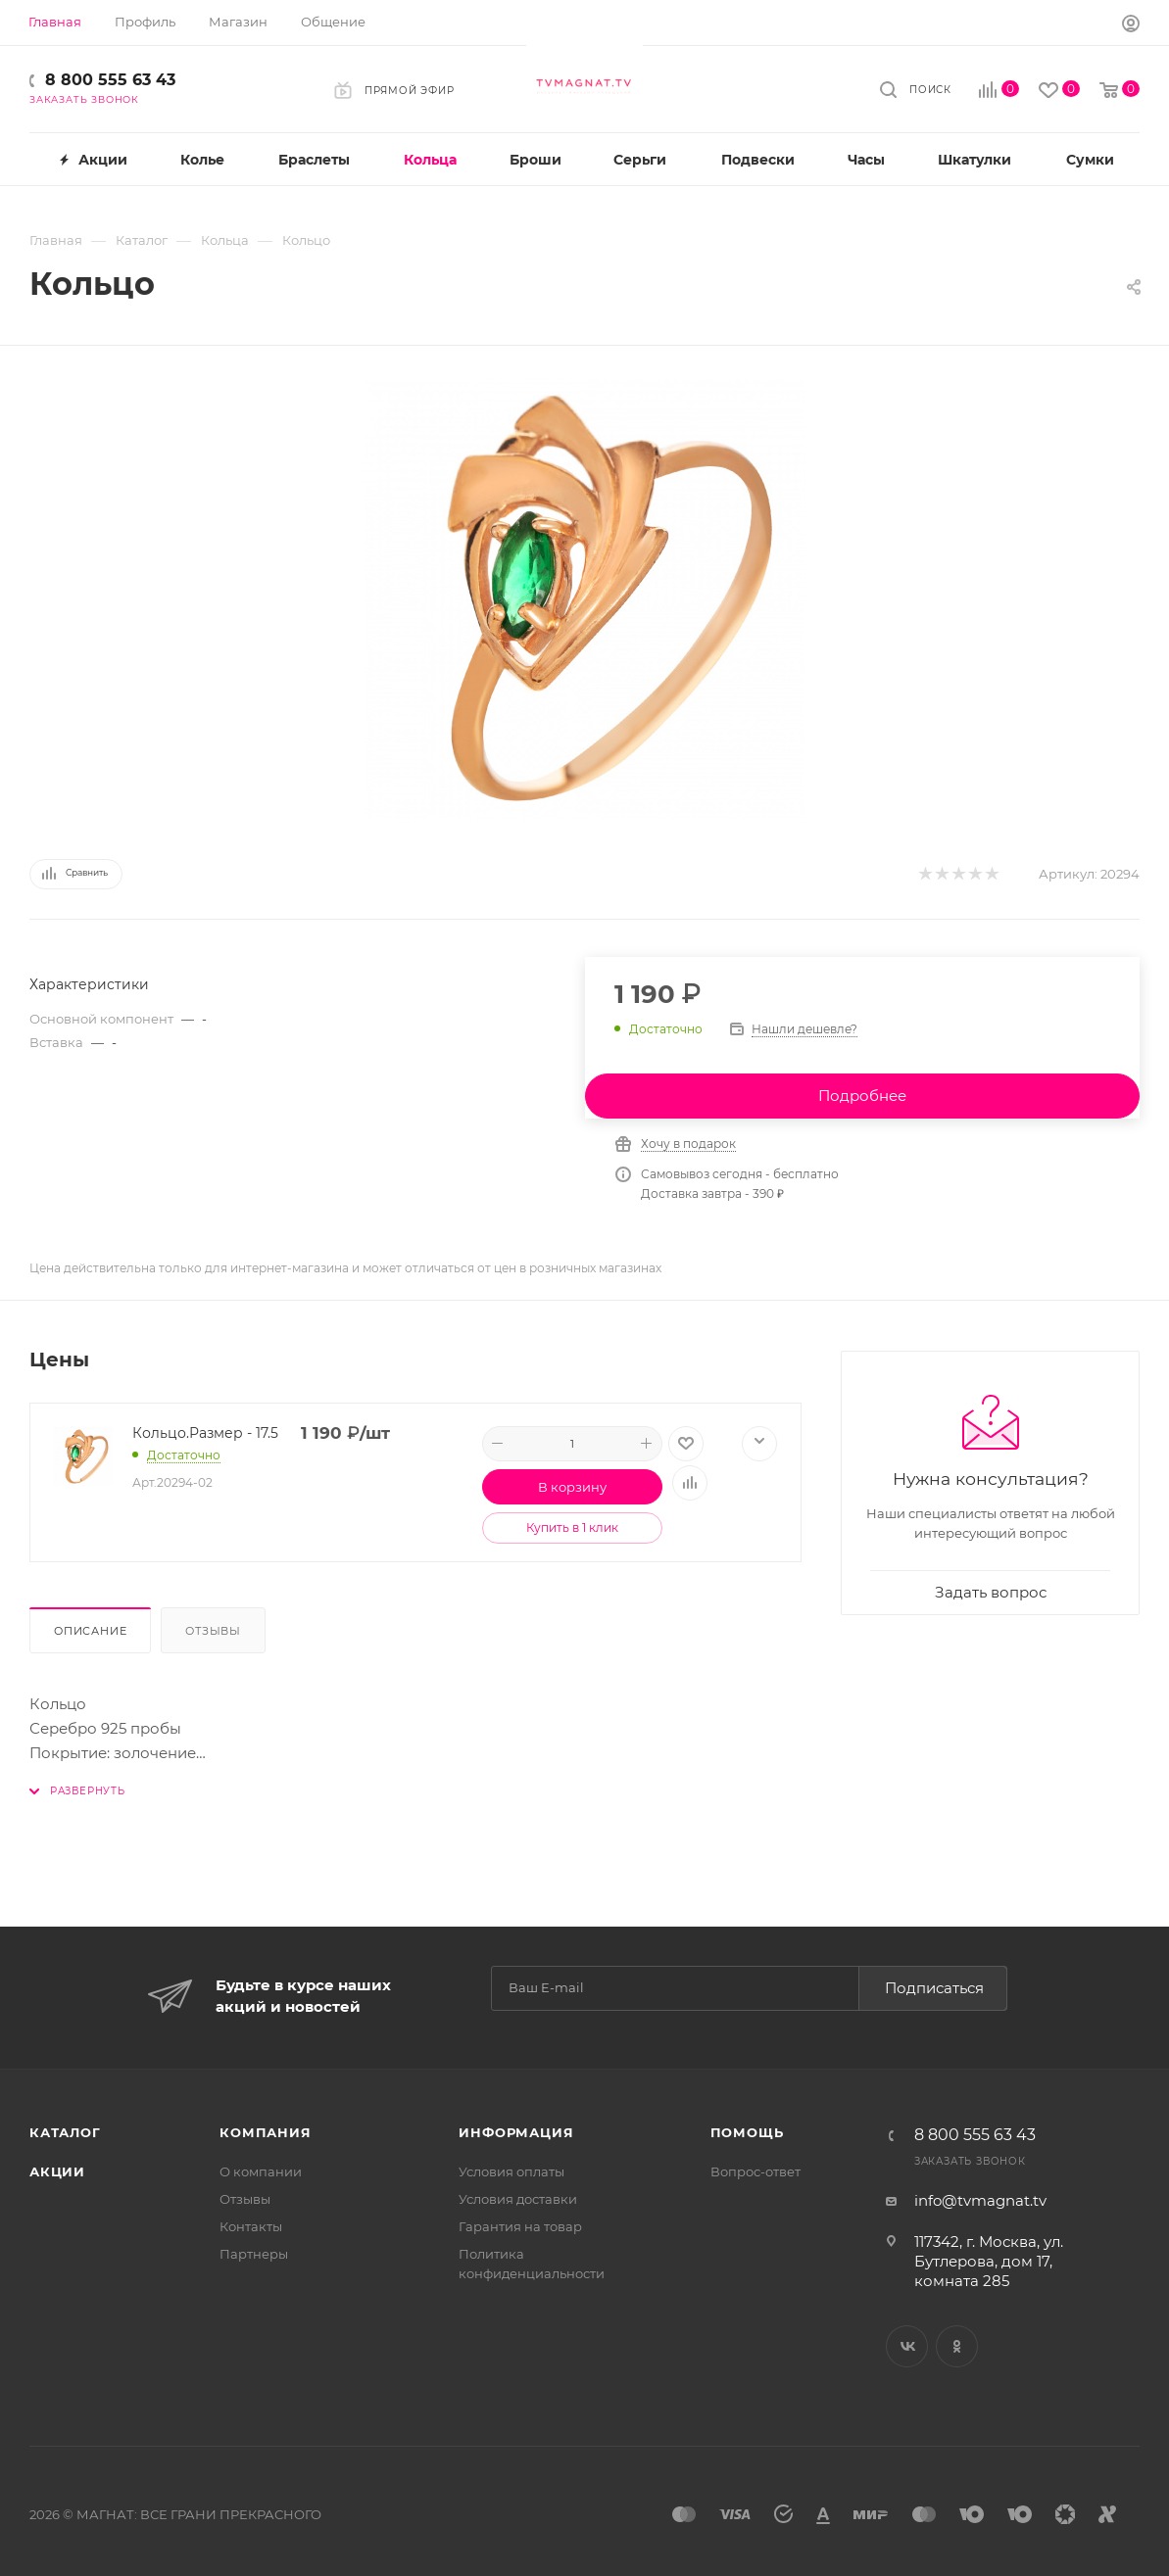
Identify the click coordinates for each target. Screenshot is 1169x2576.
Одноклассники (957, 2346)
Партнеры (253, 2254)
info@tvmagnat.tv (980, 2200)
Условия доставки (518, 2199)
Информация (516, 2132)
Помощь (747, 2132)
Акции (57, 2171)
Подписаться (934, 1988)
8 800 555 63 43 (110, 80)
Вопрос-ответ (755, 2171)
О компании (260, 2171)
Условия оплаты (511, 2171)
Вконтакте (907, 2346)
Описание (90, 1631)
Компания (265, 2132)
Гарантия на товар (520, 2226)
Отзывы (213, 1631)
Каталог (65, 2132)
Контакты (250, 2226)
